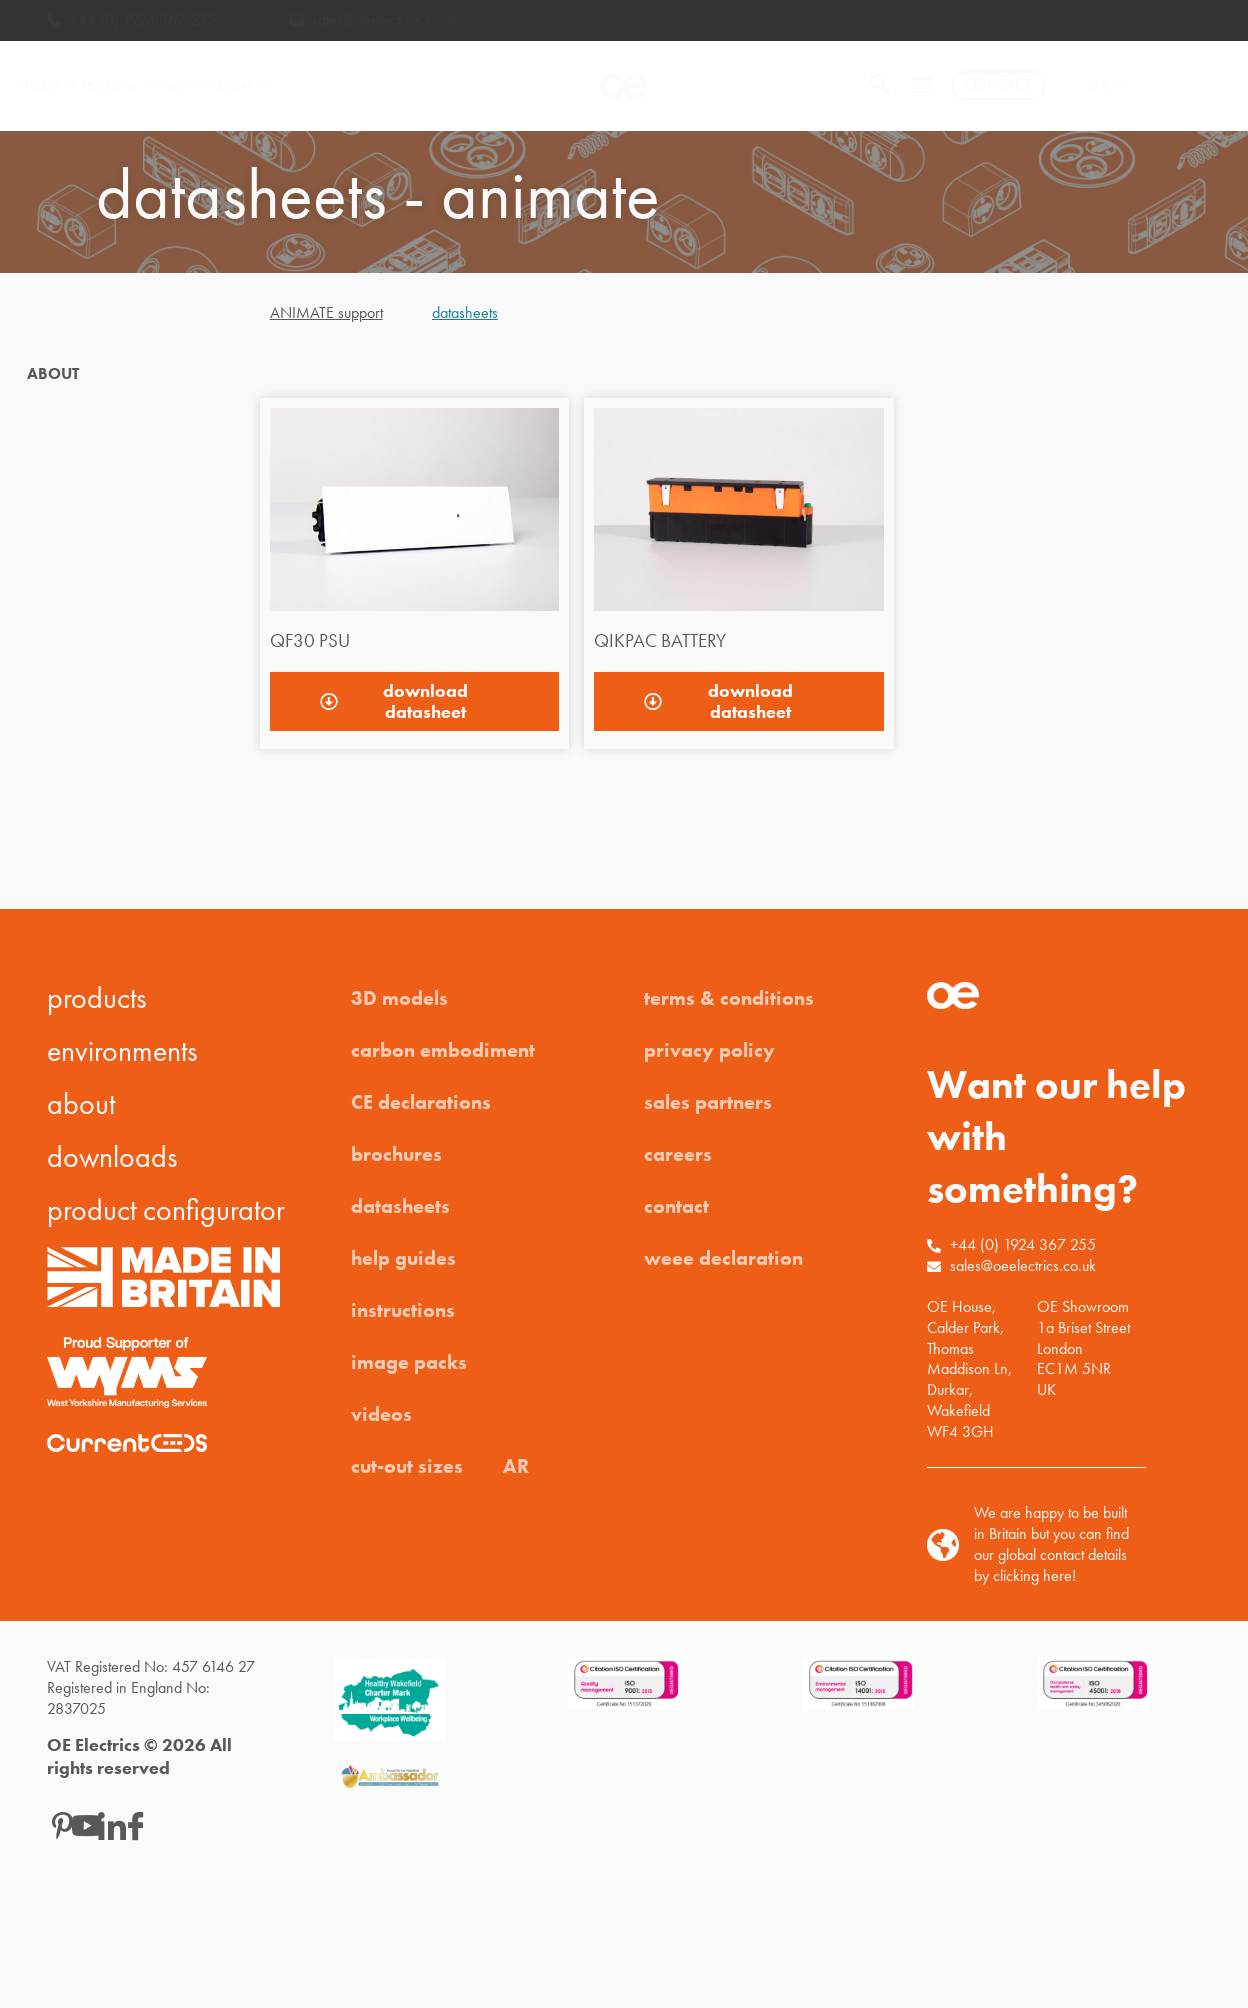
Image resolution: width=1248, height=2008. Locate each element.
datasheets (400, 1206)
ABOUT (185, 86)
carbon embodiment (443, 1050)
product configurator (166, 1210)
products (97, 998)
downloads (112, 1157)
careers (678, 1154)
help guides (403, 1258)
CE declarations (421, 1102)
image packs (409, 1362)
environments (122, 1051)
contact (676, 1206)
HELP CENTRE (119, 86)
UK (1107, 85)
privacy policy (709, 1050)
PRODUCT (48, 86)
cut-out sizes (407, 1466)
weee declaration (723, 1258)
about (81, 1104)
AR (516, 1466)
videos (381, 1414)
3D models (399, 998)
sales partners (708, 1102)
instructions (403, 1310)
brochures (396, 1154)
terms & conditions (729, 998)
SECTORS (241, 86)
